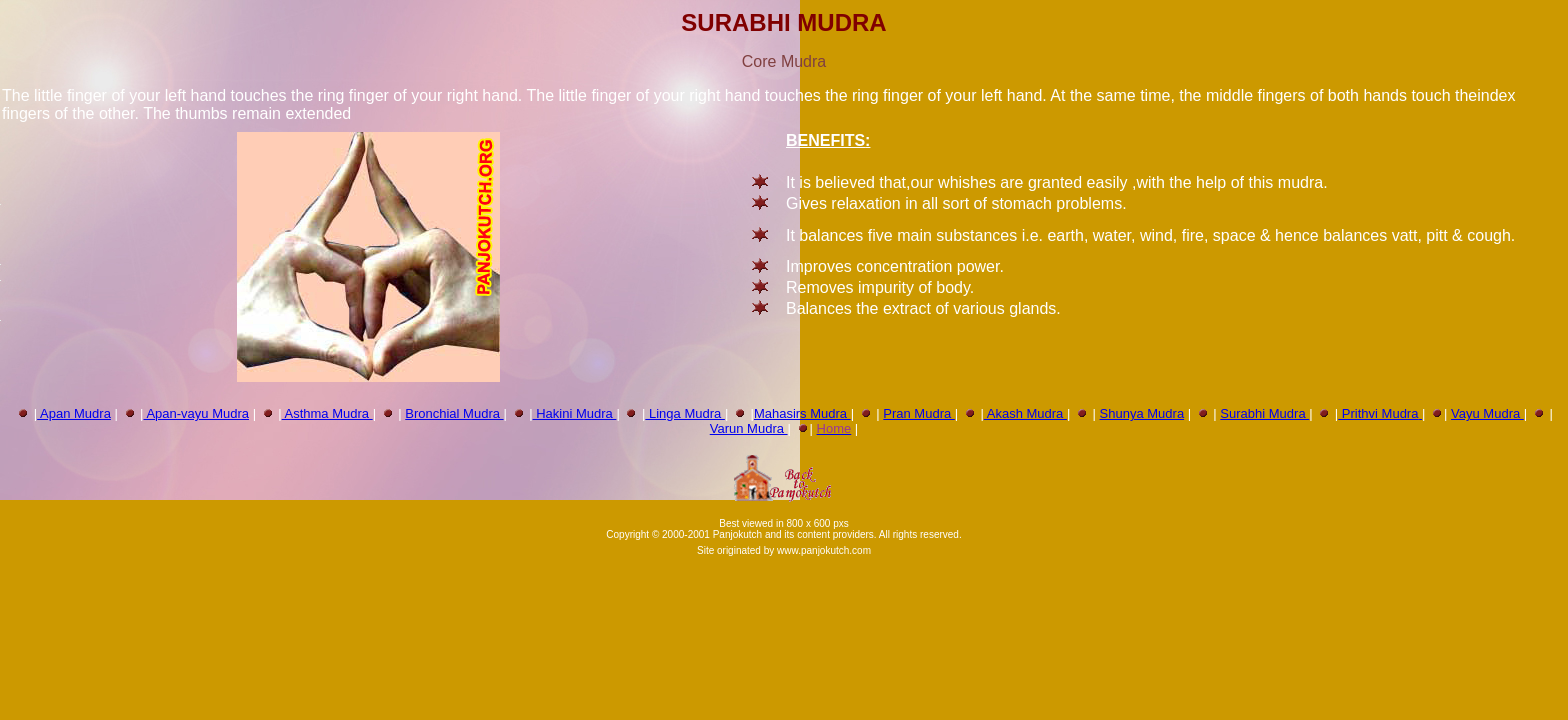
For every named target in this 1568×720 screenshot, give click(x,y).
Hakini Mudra (575, 413)
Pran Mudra (919, 413)
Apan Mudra (74, 413)
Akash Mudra (1025, 413)
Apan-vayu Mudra (197, 413)
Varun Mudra (749, 428)
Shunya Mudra (1142, 413)
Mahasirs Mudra (802, 413)
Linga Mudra (685, 413)
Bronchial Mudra (454, 413)
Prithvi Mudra (1378, 413)
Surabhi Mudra (1264, 413)
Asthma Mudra (327, 413)
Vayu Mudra (1487, 413)
